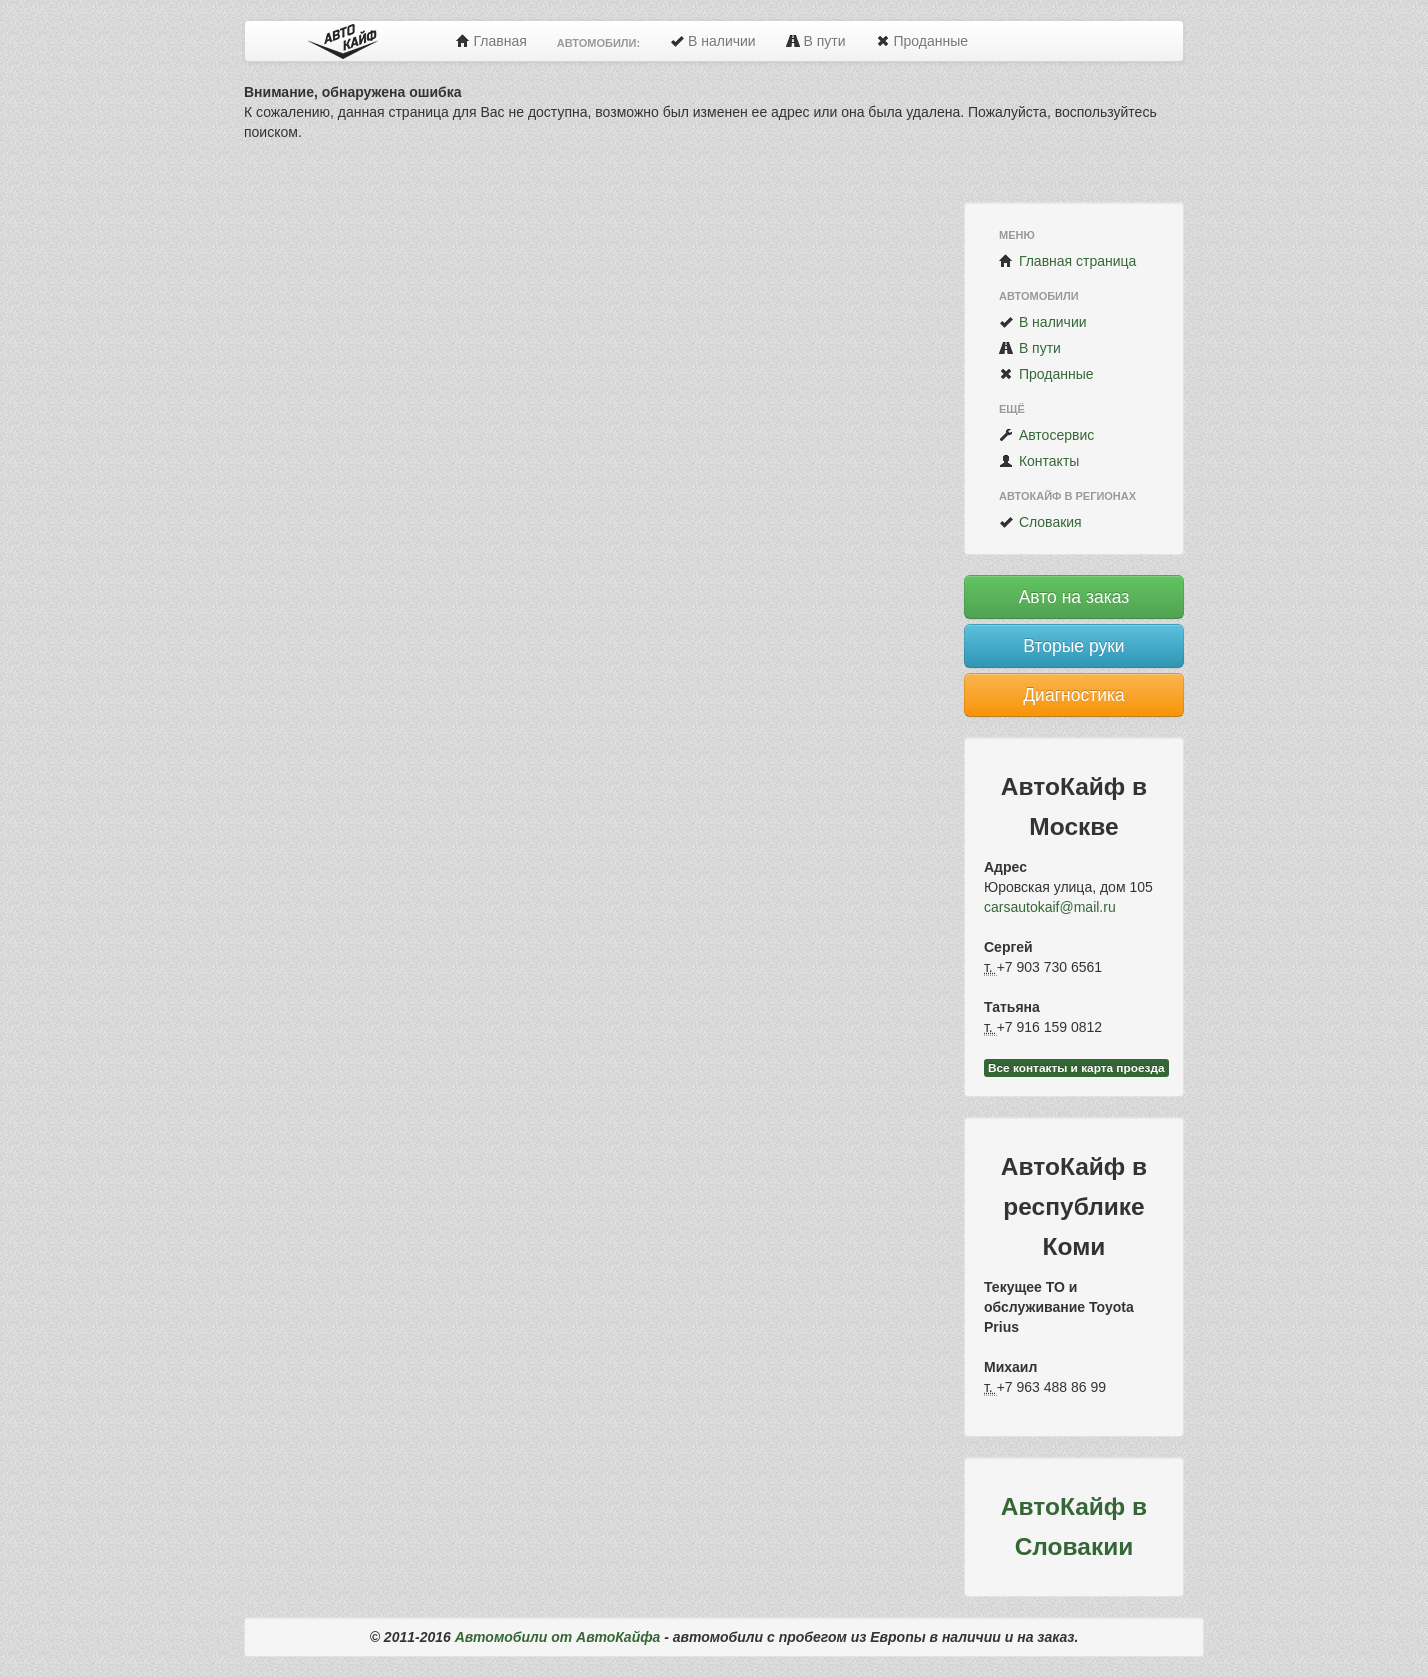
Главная (491, 41)
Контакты (1039, 461)
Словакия (1040, 522)
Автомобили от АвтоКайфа (558, 1637)
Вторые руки (1073, 646)
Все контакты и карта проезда (1076, 1068)
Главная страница (1067, 261)
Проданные (922, 41)
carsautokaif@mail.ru (1050, 907)
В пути (816, 41)
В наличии (713, 41)
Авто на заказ (1074, 597)
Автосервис (1046, 435)
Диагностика (1073, 695)
